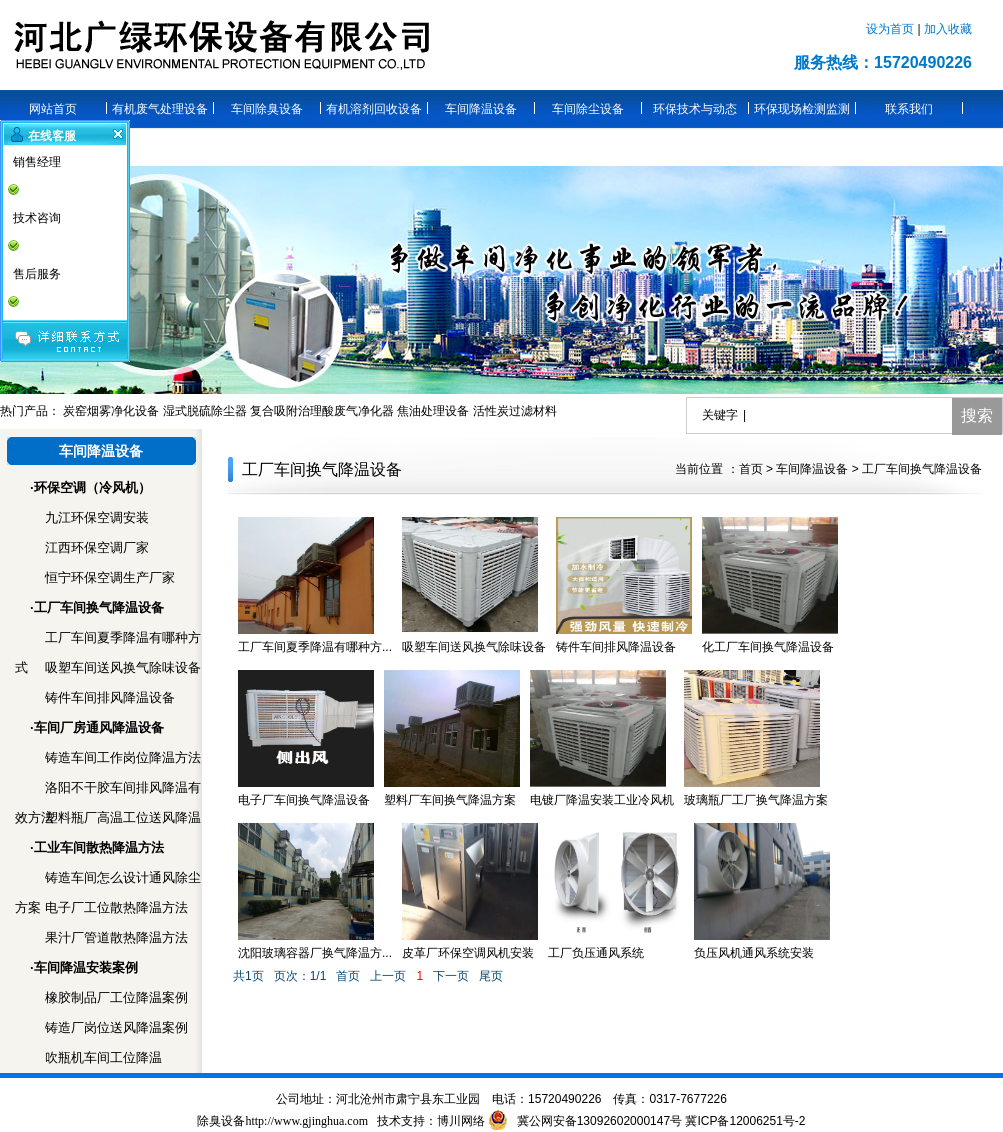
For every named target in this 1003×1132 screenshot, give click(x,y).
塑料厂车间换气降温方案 (450, 800)
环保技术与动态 (695, 109)
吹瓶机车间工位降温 (103, 1057)
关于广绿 (160, 147)
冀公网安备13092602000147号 (601, 1121)
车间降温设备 (481, 109)
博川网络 (461, 1121)
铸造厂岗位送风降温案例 (116, 1027)
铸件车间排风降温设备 (110, 697)
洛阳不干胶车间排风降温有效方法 (108, 791)
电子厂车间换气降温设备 (304, 800)
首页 (751, 469)
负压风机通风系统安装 (754, 953)
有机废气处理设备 (160, 109)
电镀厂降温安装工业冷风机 (602, 800)
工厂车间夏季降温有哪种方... (315, 647)
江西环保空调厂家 (97, 547)
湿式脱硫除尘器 (205, 411)
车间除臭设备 (267, 109)
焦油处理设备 (433, 411)
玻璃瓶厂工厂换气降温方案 (756, 800)
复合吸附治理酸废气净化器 (322, 411)
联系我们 (909, 109)
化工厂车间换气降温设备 (768, 647)
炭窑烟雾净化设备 (111, 411)
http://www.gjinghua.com (306, 1121)
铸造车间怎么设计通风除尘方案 (108, 881)
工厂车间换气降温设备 (922, 469)
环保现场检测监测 (802, 109)
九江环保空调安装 (97, 517)
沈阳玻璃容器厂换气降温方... (315, 953)
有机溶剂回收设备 (374, 109)
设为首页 (891, 29)
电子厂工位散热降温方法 (116, 907)
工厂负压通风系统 (596, 953)
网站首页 (53, 109)
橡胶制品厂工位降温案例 (116, 997)
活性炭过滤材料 (515, 411)
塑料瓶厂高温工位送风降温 (123, 817)
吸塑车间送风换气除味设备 (123, 667)
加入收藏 (948, 29)
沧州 (372, 1099)
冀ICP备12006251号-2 (745, 1121)
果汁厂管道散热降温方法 (116, 937)
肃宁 (408, 1099)
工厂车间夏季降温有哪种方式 (108, 641)
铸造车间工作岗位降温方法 (123, 757)
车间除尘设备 (588, 109)
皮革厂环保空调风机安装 (468, 953)
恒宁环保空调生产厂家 (110, 577)
